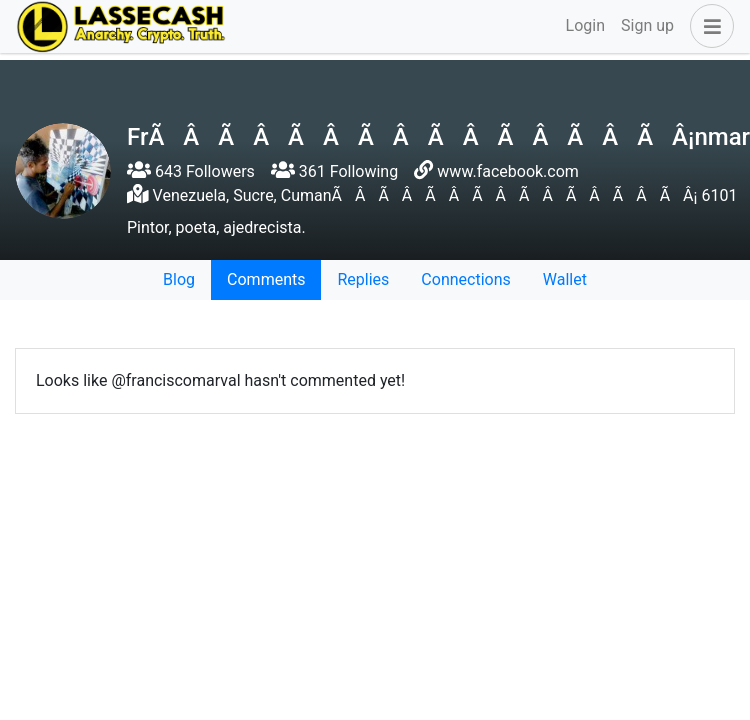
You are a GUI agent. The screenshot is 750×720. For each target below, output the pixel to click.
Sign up (647, 25)
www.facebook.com (508, 171)
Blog (179, 279)
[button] (708, 26)
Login (585, 25)
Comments (266, 279)
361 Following (334, 171)
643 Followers (191, 171)
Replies (363, 279)
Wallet (565, 279)
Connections (465, 279)
